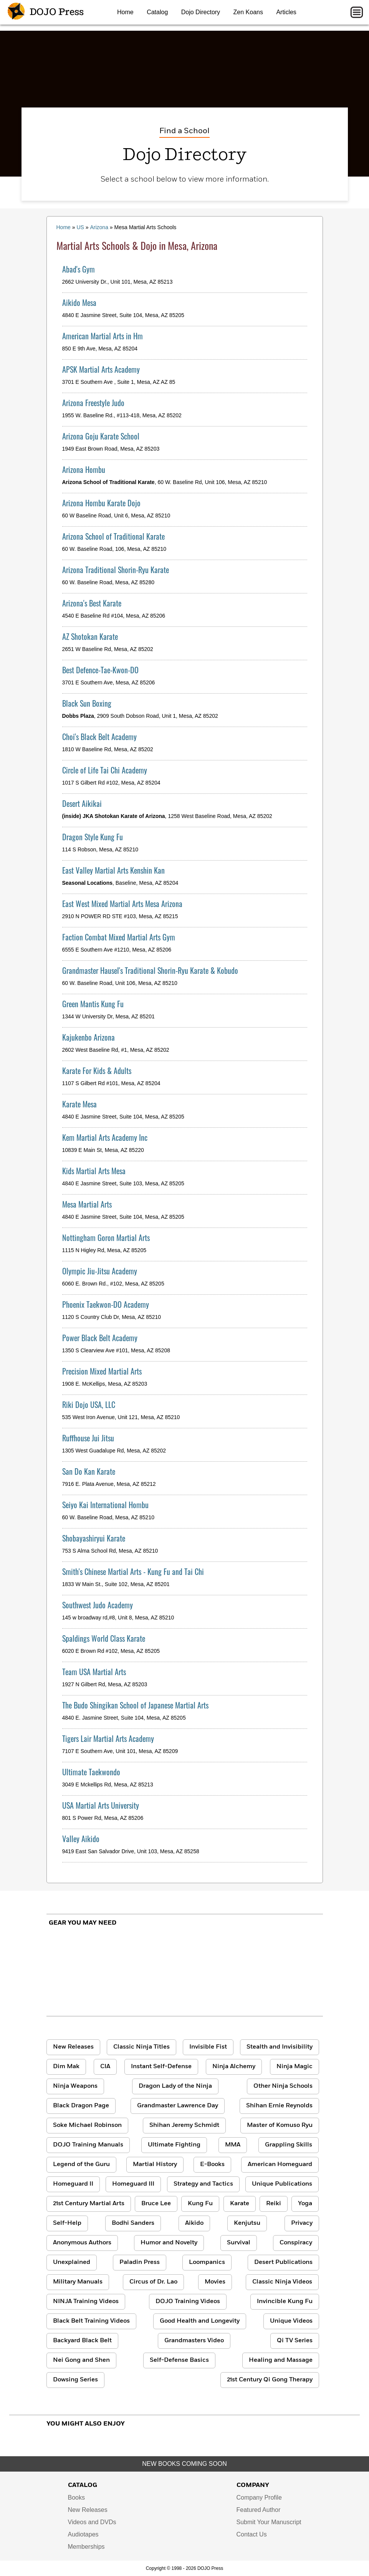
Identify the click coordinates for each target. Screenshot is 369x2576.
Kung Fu (200, 2204)
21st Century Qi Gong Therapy (270, 2380)
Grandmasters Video (194, 2341)
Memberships (86, 2546)
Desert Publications (283, 2262)
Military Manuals (78, 2282)
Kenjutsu (247, 2223)
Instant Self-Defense (161, 2067)
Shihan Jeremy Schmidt (184, 2125)
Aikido (194, 2223)
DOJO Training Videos (188, 2301)
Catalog (157, 12)
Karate (239, 2204)
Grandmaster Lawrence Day (177, 2106)
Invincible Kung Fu (285, 2301)
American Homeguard (280, 2164)
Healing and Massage (281, 2360)
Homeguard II (73, 2184)
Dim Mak (66, 2067)
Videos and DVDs (92, 2522)
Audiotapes (83, 2534)
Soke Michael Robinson (87, 2125)
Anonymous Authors (82, 2243)
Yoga (305, 2204)
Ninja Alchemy (233, 2067)
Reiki (273, 2204)
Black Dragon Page (81, 2106)
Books (76, 2497)
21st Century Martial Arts (88, 2204)
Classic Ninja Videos (282, 2282)
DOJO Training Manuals (88, 2145)
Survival (238, 2243)
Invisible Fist (208, 2047)
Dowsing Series (75, 2380)
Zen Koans (248, 12)
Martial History (155, 2164)
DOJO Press (46, 12)
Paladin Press (139, 2262)
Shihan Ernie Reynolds (279, 2106)
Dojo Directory (200, 12)
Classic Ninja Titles (141, 2047)
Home (125, 12)
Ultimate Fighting (174, 2145)
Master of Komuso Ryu (280, 2125)
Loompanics (207, 2262)
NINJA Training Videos (86, 2301)
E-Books (212, 2164)
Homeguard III (133, 2184)
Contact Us (252, 2534)
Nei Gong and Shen (81, 2360)
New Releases (73, 2047)
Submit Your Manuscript (269, 2522)
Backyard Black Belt (82, 2341)
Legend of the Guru (81, 2164)
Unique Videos (291, 2321)
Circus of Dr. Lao (153, 2282)
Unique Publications (282, 2184)
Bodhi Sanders (133, 2223)
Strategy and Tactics (203, 2184)
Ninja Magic (294, 2067)
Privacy (302, 2223)
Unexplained (71, 2262)
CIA (105, 2067)
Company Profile (259, 2497)
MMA (232, 2145)
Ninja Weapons (75, 2086)
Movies (215, 2282)
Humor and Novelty (169, 2243)
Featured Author (259, 2510)
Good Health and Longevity (200, 2321)
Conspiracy (296, 2243)
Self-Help (67, 2223)
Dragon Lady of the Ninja (175, 2086)
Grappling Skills (288, 2145)
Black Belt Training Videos (91, 2321)
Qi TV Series (295, 2341)
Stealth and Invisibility (280, 2047)
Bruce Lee (156, 2204)
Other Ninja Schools (283, 2086)
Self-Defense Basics (179, 2360)
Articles (286, 12)
